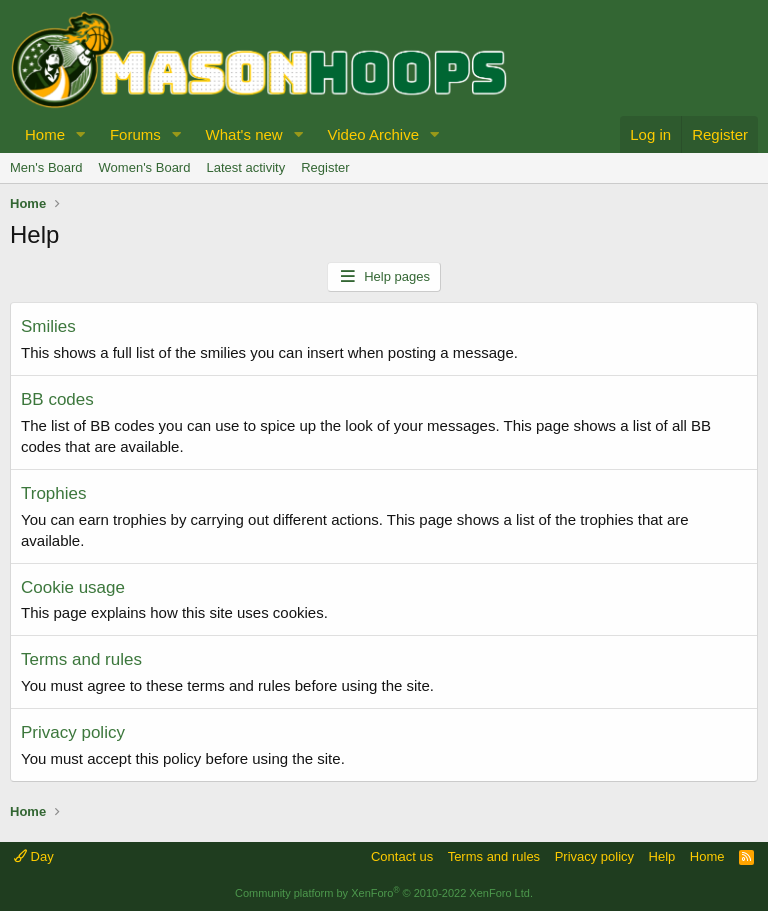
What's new (244, 134)
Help (662, 856)
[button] (81, 134)
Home (45, 134)
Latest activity (245, 167)
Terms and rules (81, 659)
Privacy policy (73, 732)
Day (34, 856)
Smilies (48, 326)
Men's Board (46, 167)
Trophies (54, 493)
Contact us (402, 856)
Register (325, 167)
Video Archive (373, 134)
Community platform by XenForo (384, 893)
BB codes (57, 399)
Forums (135, 134)
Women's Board (145, 167)
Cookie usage (73, 587)
